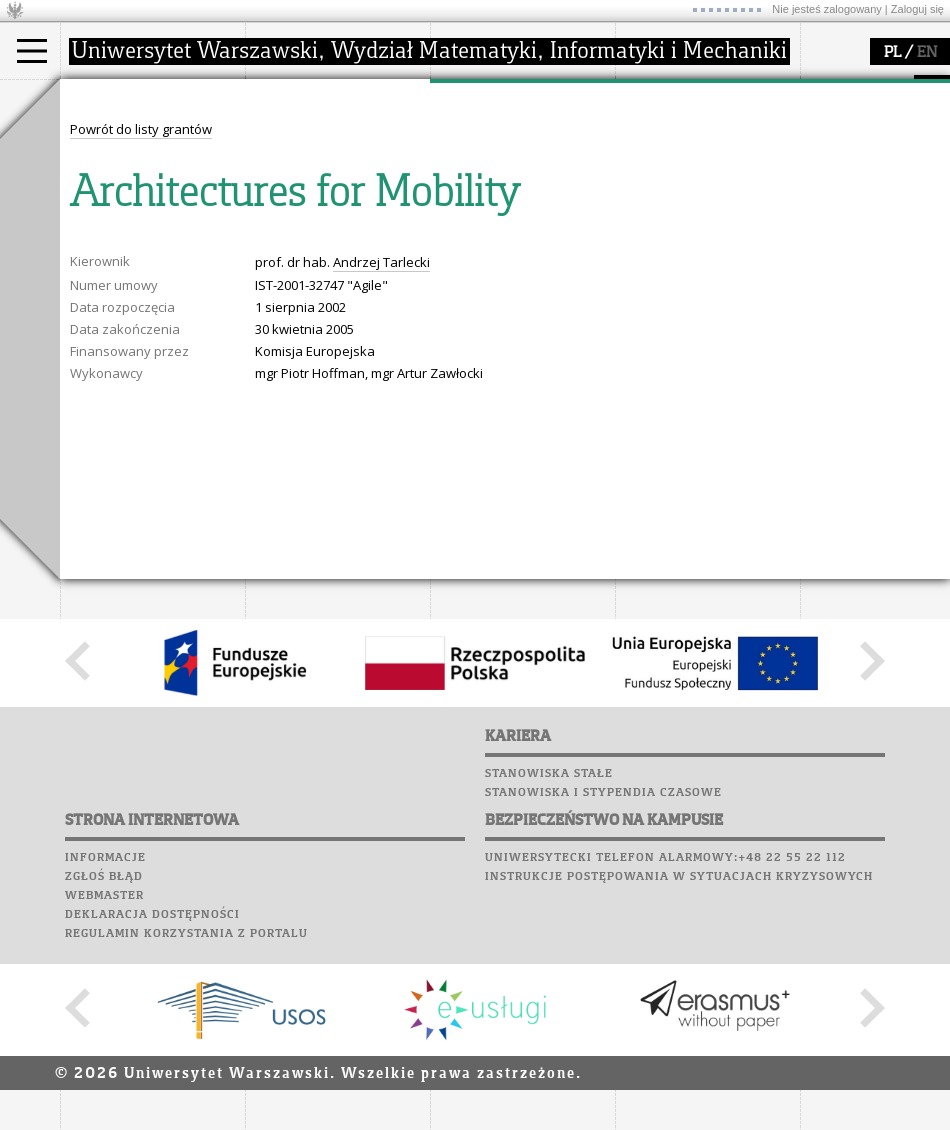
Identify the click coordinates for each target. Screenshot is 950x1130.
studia (99, 98)
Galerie (196, 389)
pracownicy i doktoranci (341, 210)
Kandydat (114, 138)
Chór (169, 370)
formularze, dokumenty (341, 228)
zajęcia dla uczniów (698, 138)
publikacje (486, 174)
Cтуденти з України (141, 228)
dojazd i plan (309, 138)
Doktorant (115, 174)
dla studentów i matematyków (686, 183)
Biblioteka (101, 370)
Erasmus (111, 210)
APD (183, 275)
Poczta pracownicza (137, 351)
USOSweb (93, 275)
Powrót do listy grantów (141, 499)
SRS (147, 275)
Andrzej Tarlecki (381, 632)
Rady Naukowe (316, 192)
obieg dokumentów (513, 228)
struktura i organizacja (338, 156)
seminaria (485, 156)
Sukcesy (91, 427)
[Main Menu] (32, 51)
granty (474, 192)
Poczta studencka (128, 332)
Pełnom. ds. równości (148, 246)
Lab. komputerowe (129, 313)
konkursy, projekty (696, 228)
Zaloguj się (917, 9)
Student (109, 156)
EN (927, 53)
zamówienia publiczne (338, 246)
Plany (150, 294)
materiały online (689, 156)
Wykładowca (123, 192)
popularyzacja (692, 98)
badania (477, 98)
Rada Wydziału (315, 174)
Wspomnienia (110, 389)
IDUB (469, 246)
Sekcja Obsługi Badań (521, 210)
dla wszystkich (684, 210)
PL (892, 53)
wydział (292, 98)
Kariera (98, 408)
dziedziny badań (506, 138)
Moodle (89, 294)
